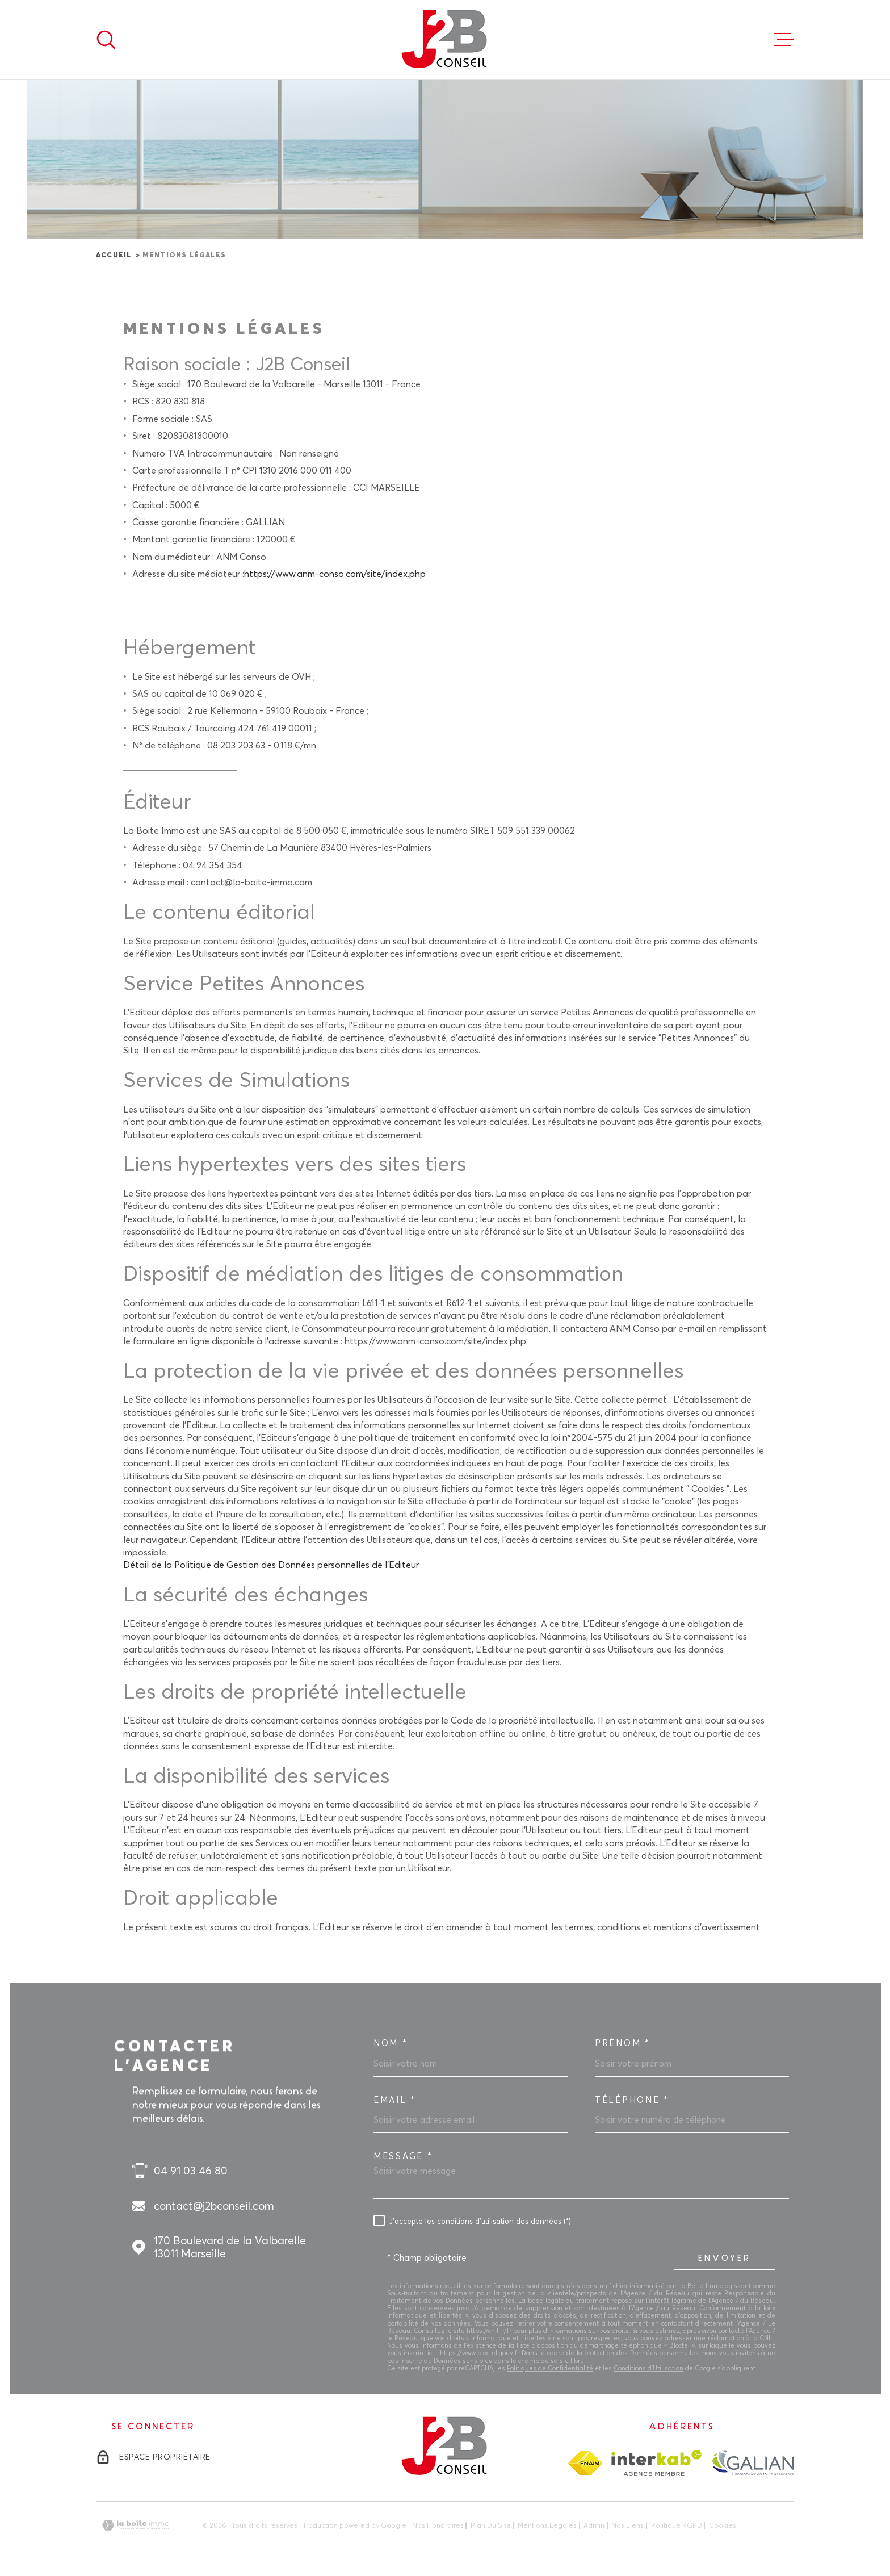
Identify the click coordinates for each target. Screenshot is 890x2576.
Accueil (113, 255)
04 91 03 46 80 (191, 2170)
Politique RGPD (676, 2525)
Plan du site (491, 2525)
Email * (394, 2100)
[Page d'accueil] (445, 39)
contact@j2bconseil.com (214, 2206)
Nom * (390, 2043)
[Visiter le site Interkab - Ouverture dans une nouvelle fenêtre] (656, 2463)
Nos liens (627, 2525)
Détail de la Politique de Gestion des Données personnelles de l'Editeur (271, 1564)
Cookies (722, 2525)
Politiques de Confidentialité (550, 2368)
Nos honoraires (438, 2525)
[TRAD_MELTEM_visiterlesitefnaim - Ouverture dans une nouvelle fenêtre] (585, 2462)
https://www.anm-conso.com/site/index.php (335, 573)
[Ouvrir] (106, 40)
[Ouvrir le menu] (784, 40)
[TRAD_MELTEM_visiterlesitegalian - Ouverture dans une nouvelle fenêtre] (752, 2462)
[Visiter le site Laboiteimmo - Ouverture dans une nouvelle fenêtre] (135, 2525)
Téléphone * (632, 2100)
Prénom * (622, 2043)
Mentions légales (547, 2525)
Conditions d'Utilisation (648, 2368)
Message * (403, 2156)
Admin (593, 2525)
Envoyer (724, 2258)
